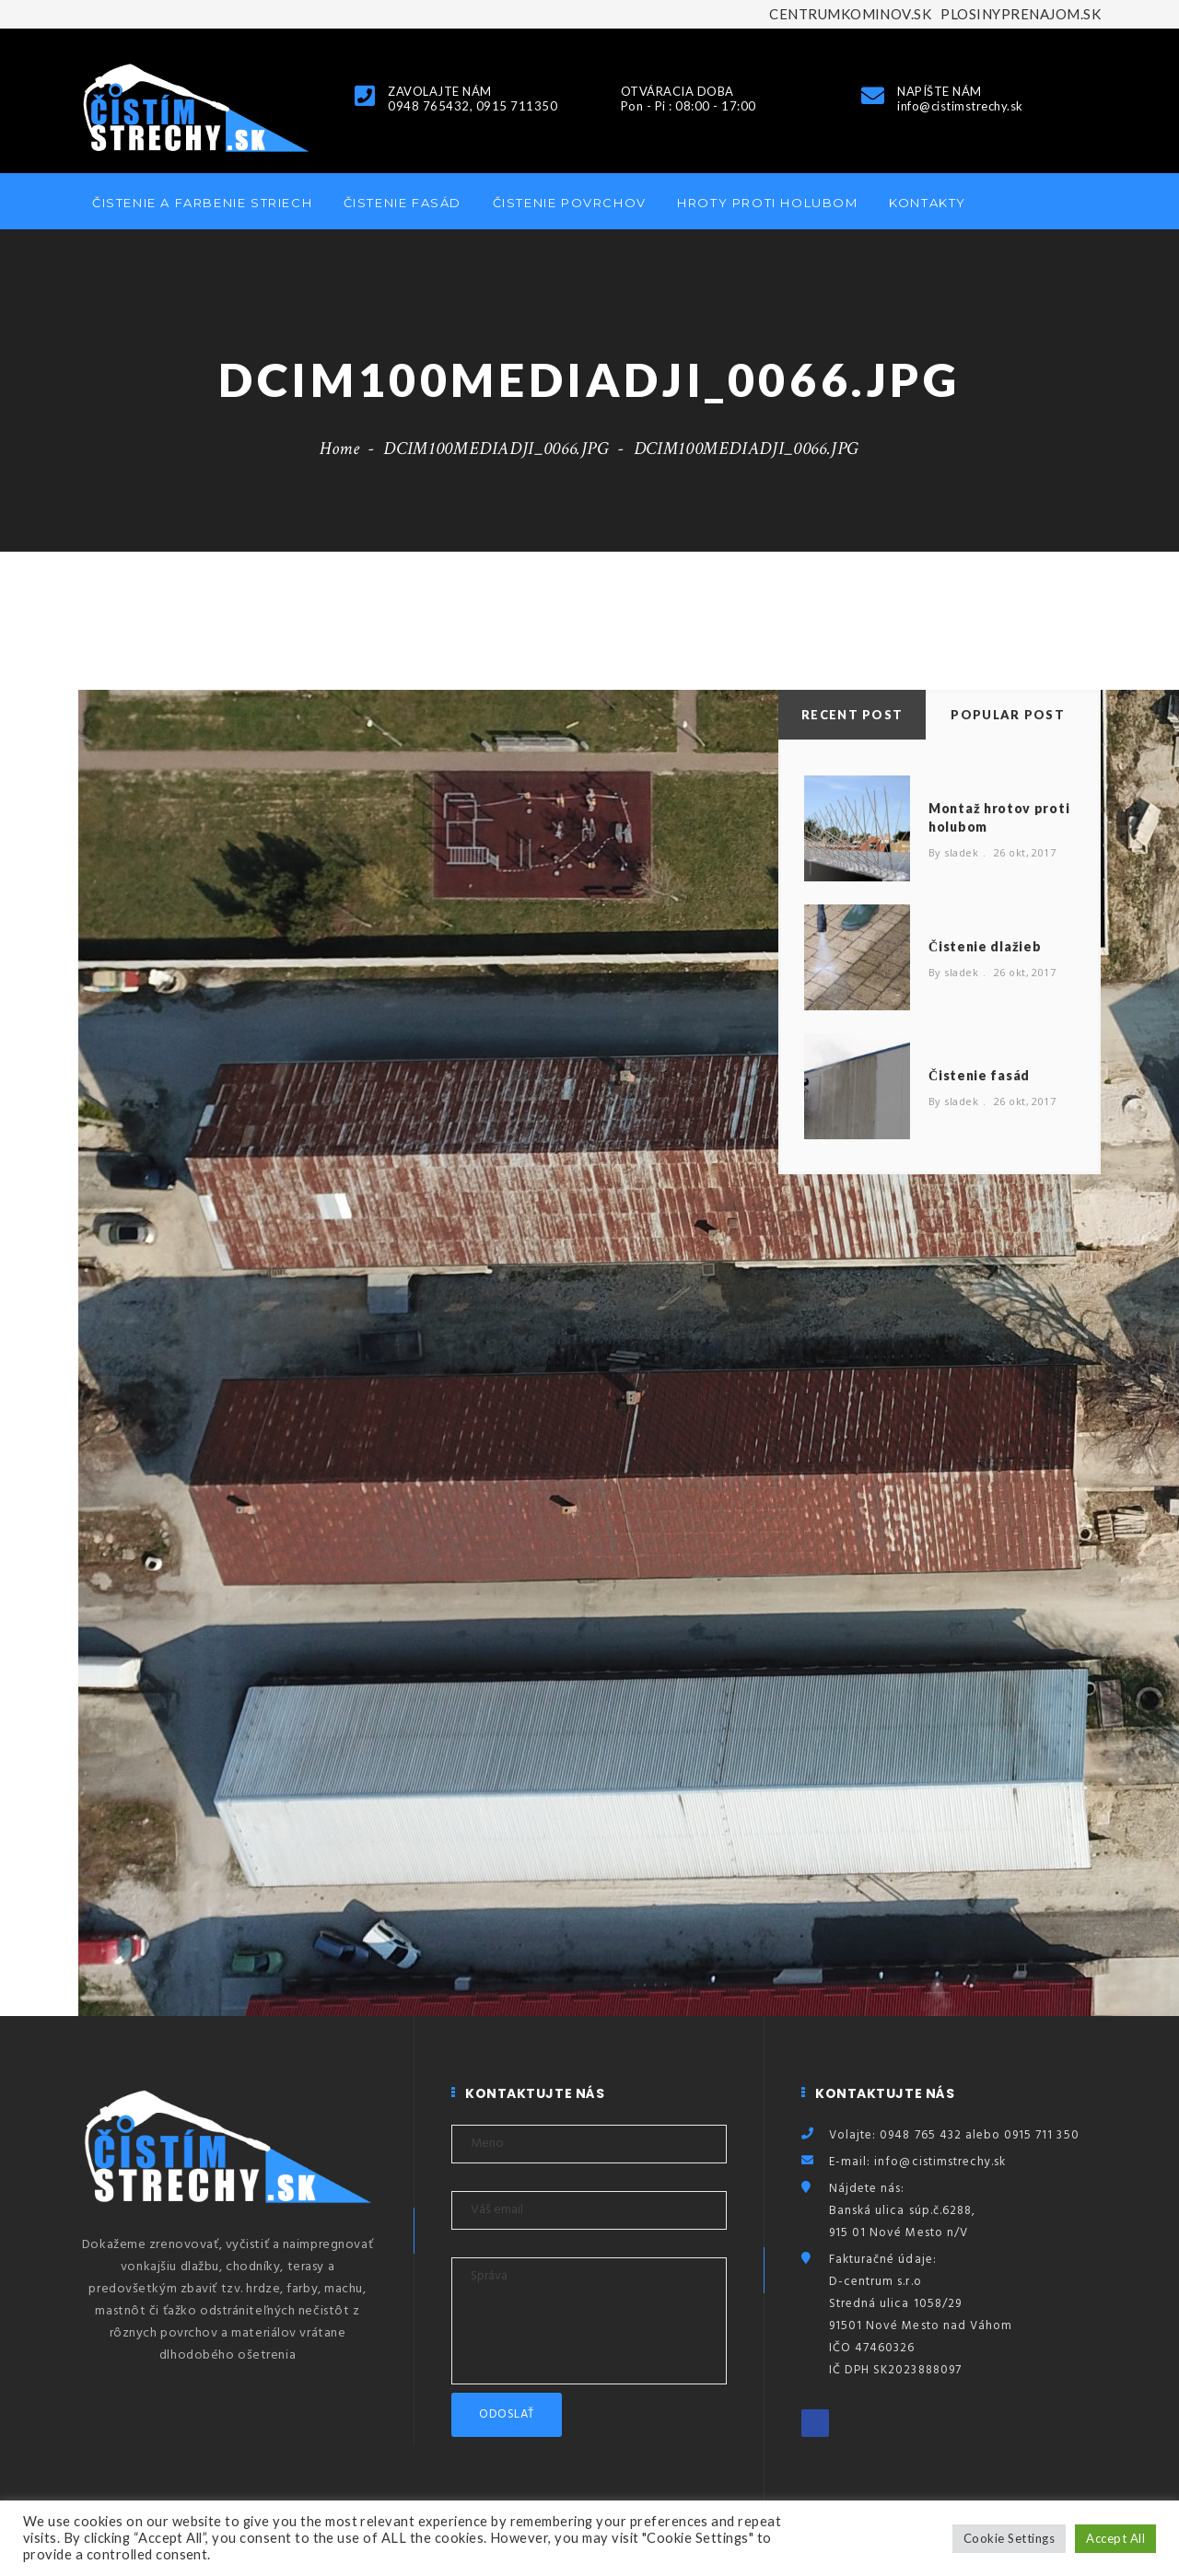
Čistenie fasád (402, 202)
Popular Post (1008, 714)
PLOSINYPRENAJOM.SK (1020, 14)
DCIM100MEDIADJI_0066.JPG (496, 448)
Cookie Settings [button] (1009, 2538)
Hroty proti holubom (767, 202)
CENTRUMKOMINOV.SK (850, 14)
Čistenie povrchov (570, 202)
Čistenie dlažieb (984, 946)
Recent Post (852, 714)
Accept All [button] (1115, 2538)
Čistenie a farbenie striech (202, 202)
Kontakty (927, 202)
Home (340, 448)
